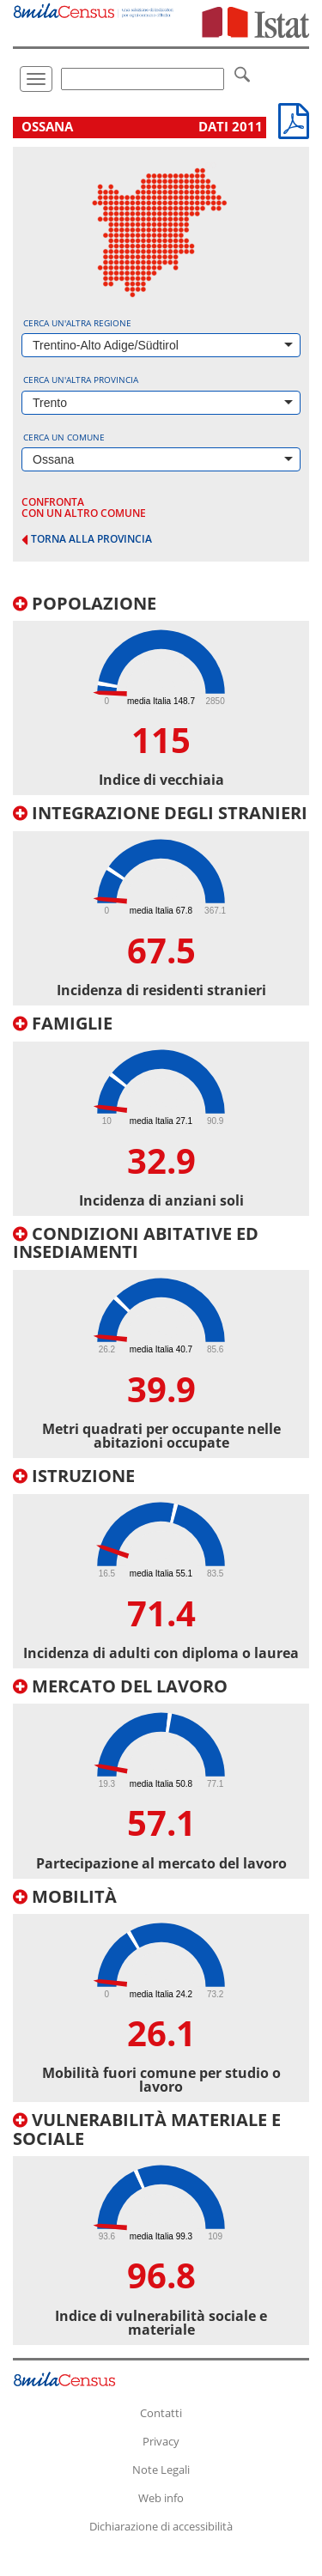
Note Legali (161, 2469)
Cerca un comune (64, 437)
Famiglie (62, 1023)
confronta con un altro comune (83, 507)
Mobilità (65, 1896)
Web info (161, 2498)
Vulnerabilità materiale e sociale (147, 2129)
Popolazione (84, 603)
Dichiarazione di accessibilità (161, 2526)
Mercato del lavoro (120, 1686)
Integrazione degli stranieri (160, 812)
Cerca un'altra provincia (80, 380)
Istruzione (74, 1475)
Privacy (161, 2441)
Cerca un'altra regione (77, 323)
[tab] (161, 695)
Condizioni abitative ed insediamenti (135, 1243)
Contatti (161, 2413)
